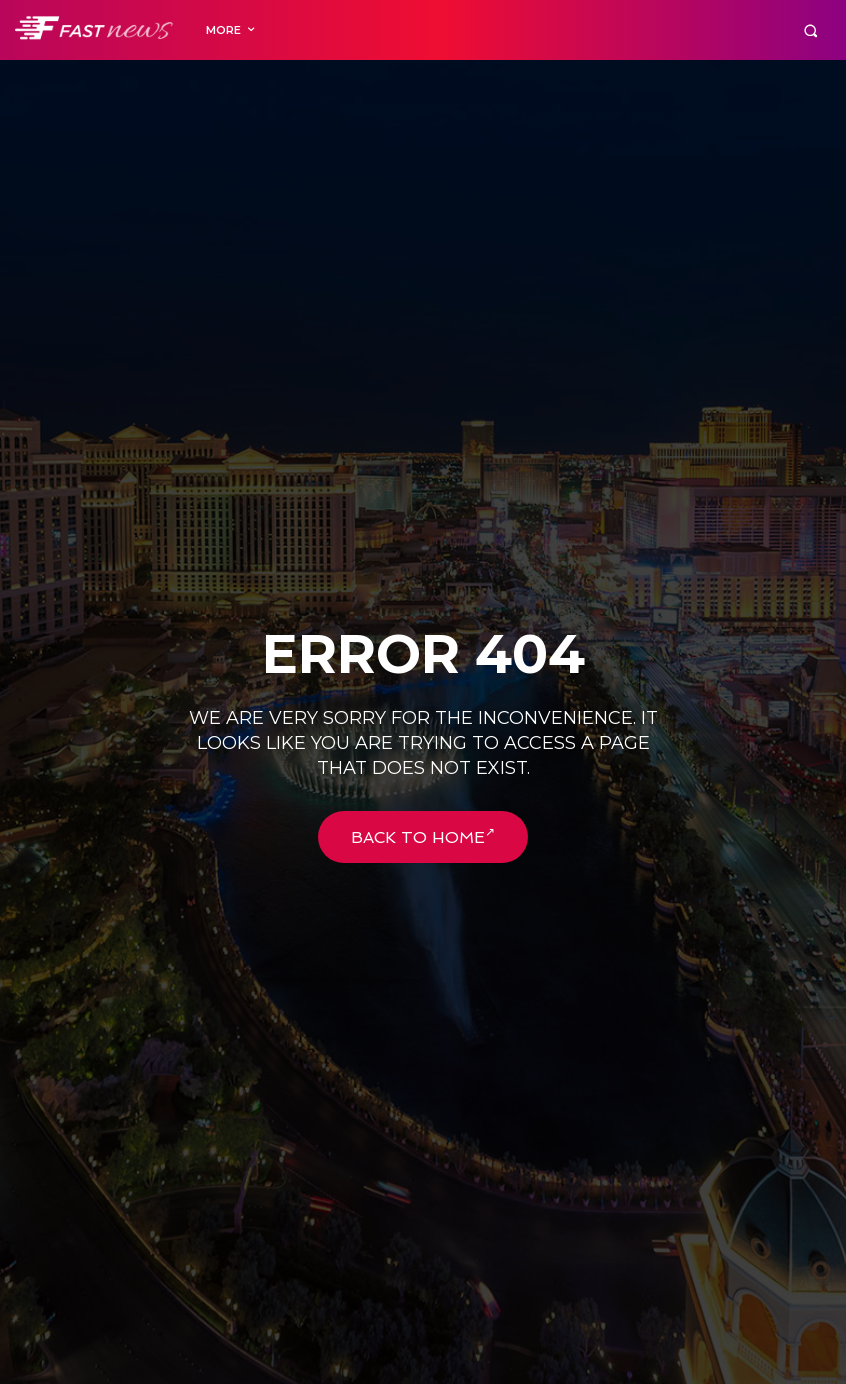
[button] (810, 30)
